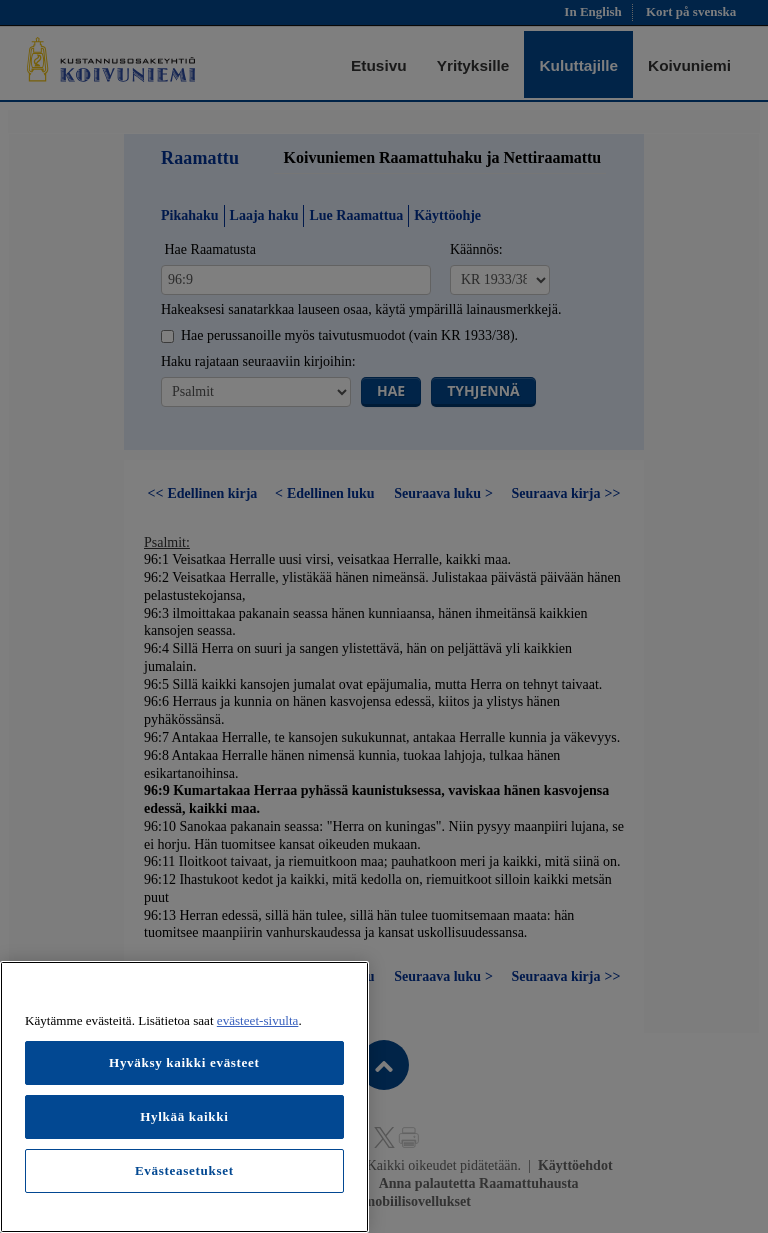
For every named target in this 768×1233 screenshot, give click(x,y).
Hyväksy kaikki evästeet (184, 1062)
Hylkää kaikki (184, 1116)
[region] (184, 1097)
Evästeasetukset (184, 1170)
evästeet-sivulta (258, 1020)
